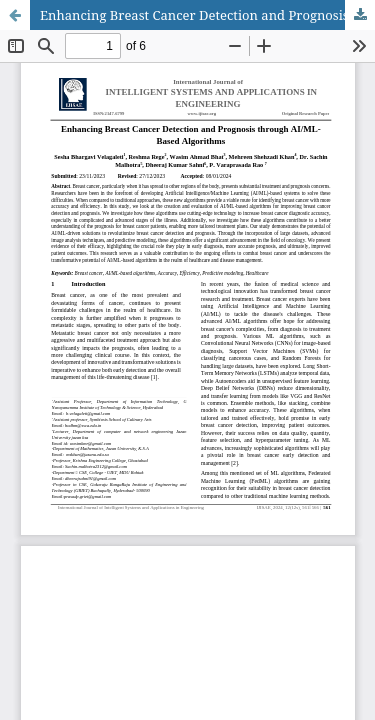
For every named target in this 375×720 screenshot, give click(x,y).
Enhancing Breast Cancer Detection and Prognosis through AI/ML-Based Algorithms (207, 15)
